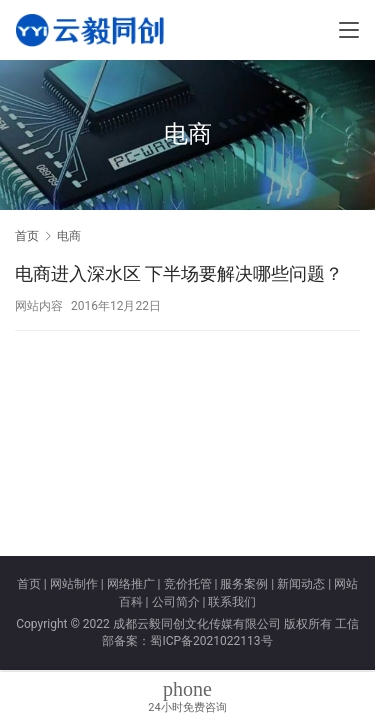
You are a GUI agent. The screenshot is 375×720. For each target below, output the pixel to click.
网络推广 (131, 584)
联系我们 (232, 602)
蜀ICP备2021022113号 (211, 641)
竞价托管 (188, 584)
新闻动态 (301, 584)
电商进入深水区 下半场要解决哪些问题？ (179, 273)
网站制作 (74, 584)
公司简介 (176, 602)
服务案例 (244, 584)
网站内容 (39, 306)
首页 (27, 236)
